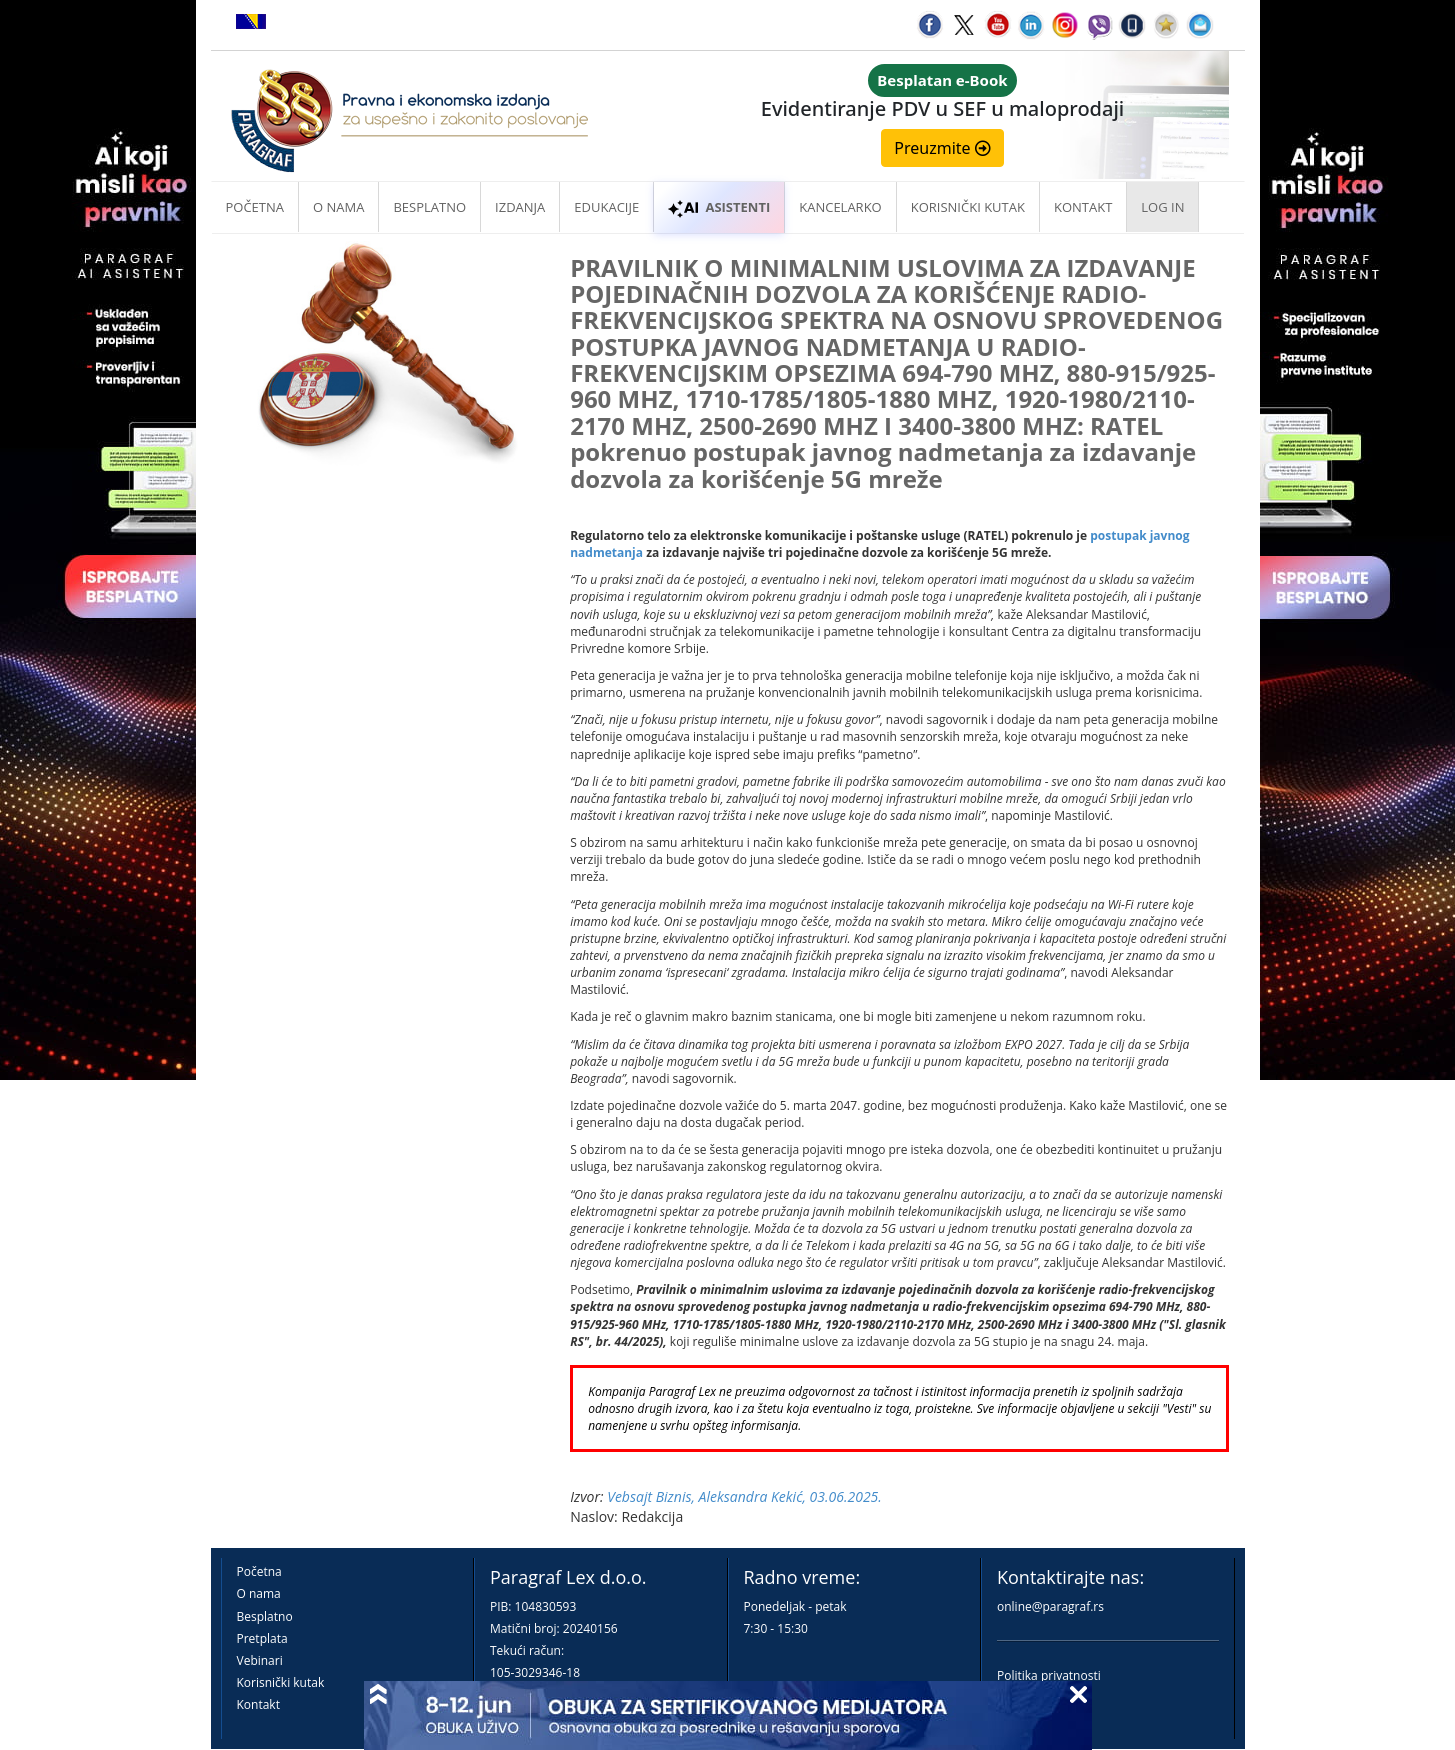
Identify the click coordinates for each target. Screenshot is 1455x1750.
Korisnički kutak (281, 1682)
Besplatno (429, 207)
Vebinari (260, 1660)
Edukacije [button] (606, 207)
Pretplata (262, 1638)
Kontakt (258, 1704)
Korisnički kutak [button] (968, 207)
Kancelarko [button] (840, 207)
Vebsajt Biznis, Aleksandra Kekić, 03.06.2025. (744, 1496)
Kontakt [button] (1083, 207)
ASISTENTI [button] (719, 207)
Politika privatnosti (1049, 1675)
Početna (255, 207)
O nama (338, 207)
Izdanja (520, 207)
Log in (1162, 207)
